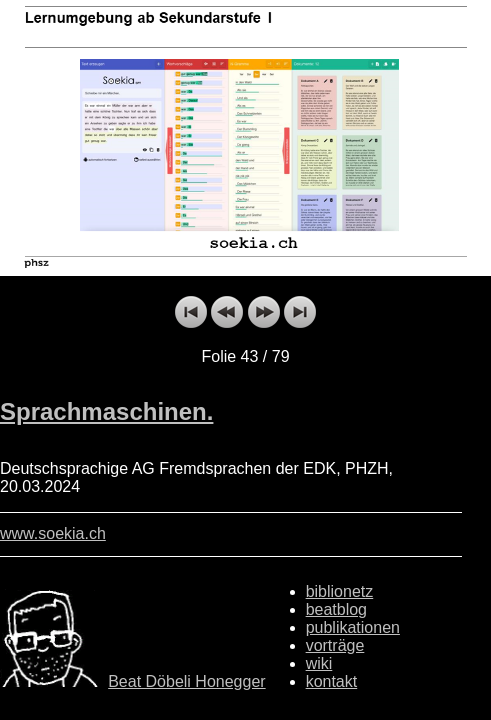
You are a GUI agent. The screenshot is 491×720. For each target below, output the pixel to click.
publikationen (353, 627)
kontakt (332, 681)
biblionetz (340, 591)
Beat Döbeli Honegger (186, 681)
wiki (319, 663)
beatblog (336, 609)
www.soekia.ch (53, 533)
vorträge (335, 645)
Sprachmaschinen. (106, 411)
